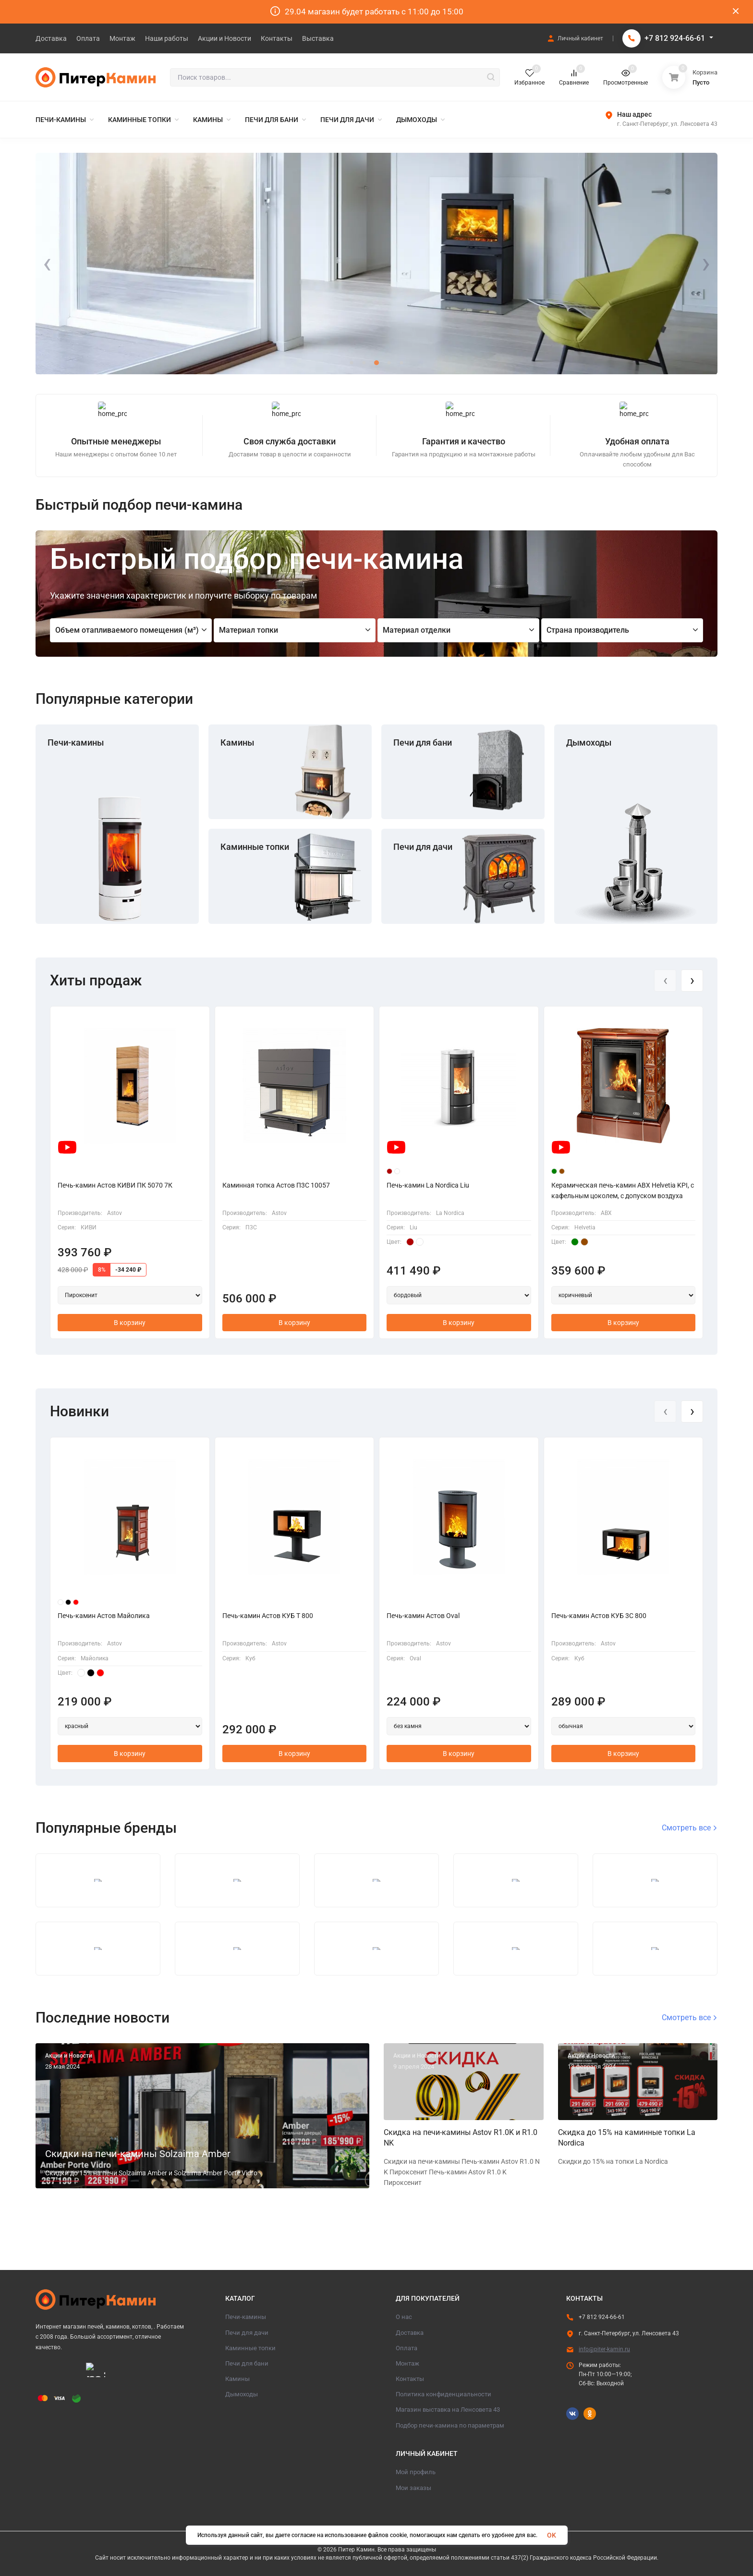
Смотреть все (689, 1828)
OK (551, 2535)
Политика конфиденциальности (443, 2394)
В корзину (130, 1322)
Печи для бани (422, 742)
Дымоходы (588, 742)
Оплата (406, 2348)
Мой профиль (416, 2472)
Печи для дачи (422, 847)
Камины (237, 742)
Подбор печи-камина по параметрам (450, 2425)
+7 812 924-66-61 (674, 38)
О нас (404, 2316)
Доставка (410, 2332)
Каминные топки (254, 847)
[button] (351, 362)
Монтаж (407, 2363)
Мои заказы (413, 2487)
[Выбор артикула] (130, 1295)
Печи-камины (76, 742)
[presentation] (47, 264)
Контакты (410, 2378)
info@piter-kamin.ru (604, 2349)
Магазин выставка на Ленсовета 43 (448, 2409)
